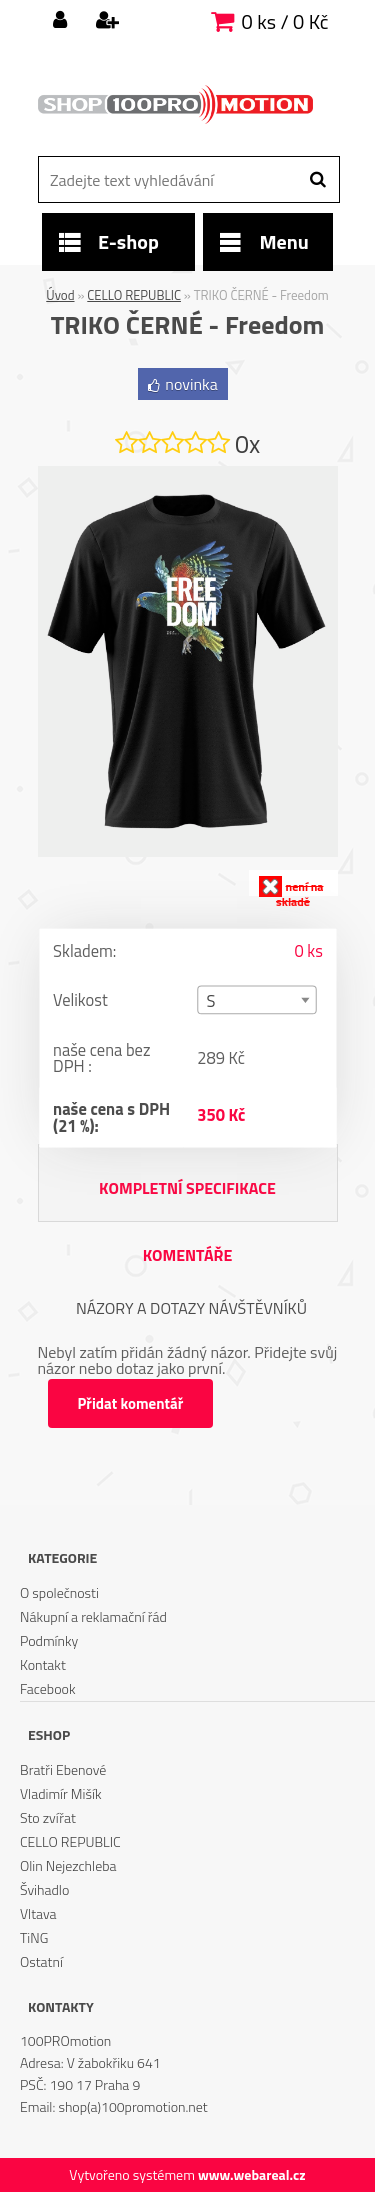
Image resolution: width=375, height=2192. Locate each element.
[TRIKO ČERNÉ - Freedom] (188, 474)
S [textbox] (210, 1001)
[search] (317, 180)
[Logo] (175, 105)
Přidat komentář (131, 1403)
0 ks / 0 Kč (285, 21)
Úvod (60, 295)
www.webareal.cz (252, 2174)
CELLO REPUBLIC (134, 295)
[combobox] (256, 999)
